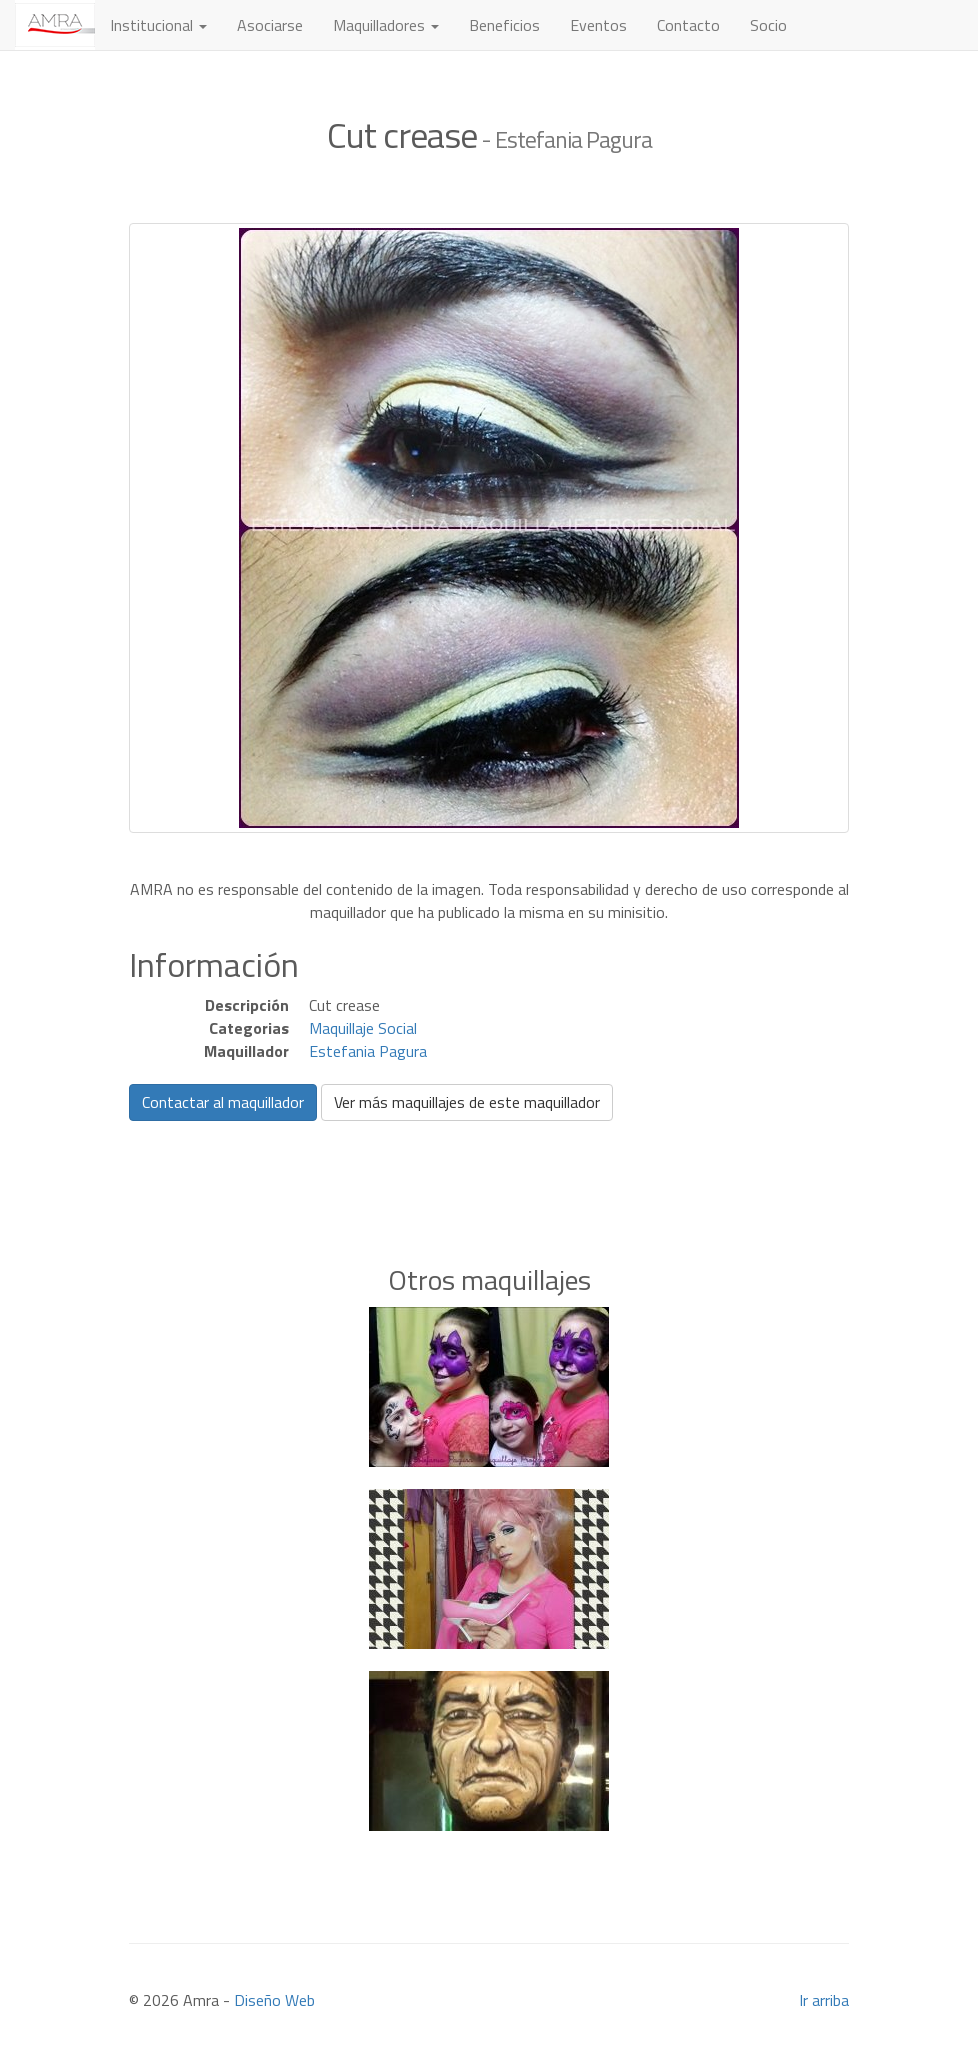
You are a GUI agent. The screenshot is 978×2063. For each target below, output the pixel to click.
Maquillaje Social (363, 1028)
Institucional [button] (158, 25)
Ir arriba (824, 2000)
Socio (768, 25)
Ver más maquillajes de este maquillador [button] (467, 1102)
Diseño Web (274, 2000)
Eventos (598, 25)
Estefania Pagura (368, 1051)
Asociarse (270, 25)
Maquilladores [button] (386, 25)
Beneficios (504, 25)
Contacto (688, 25)
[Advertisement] (489, 1162)
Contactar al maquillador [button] (223, 1102)
